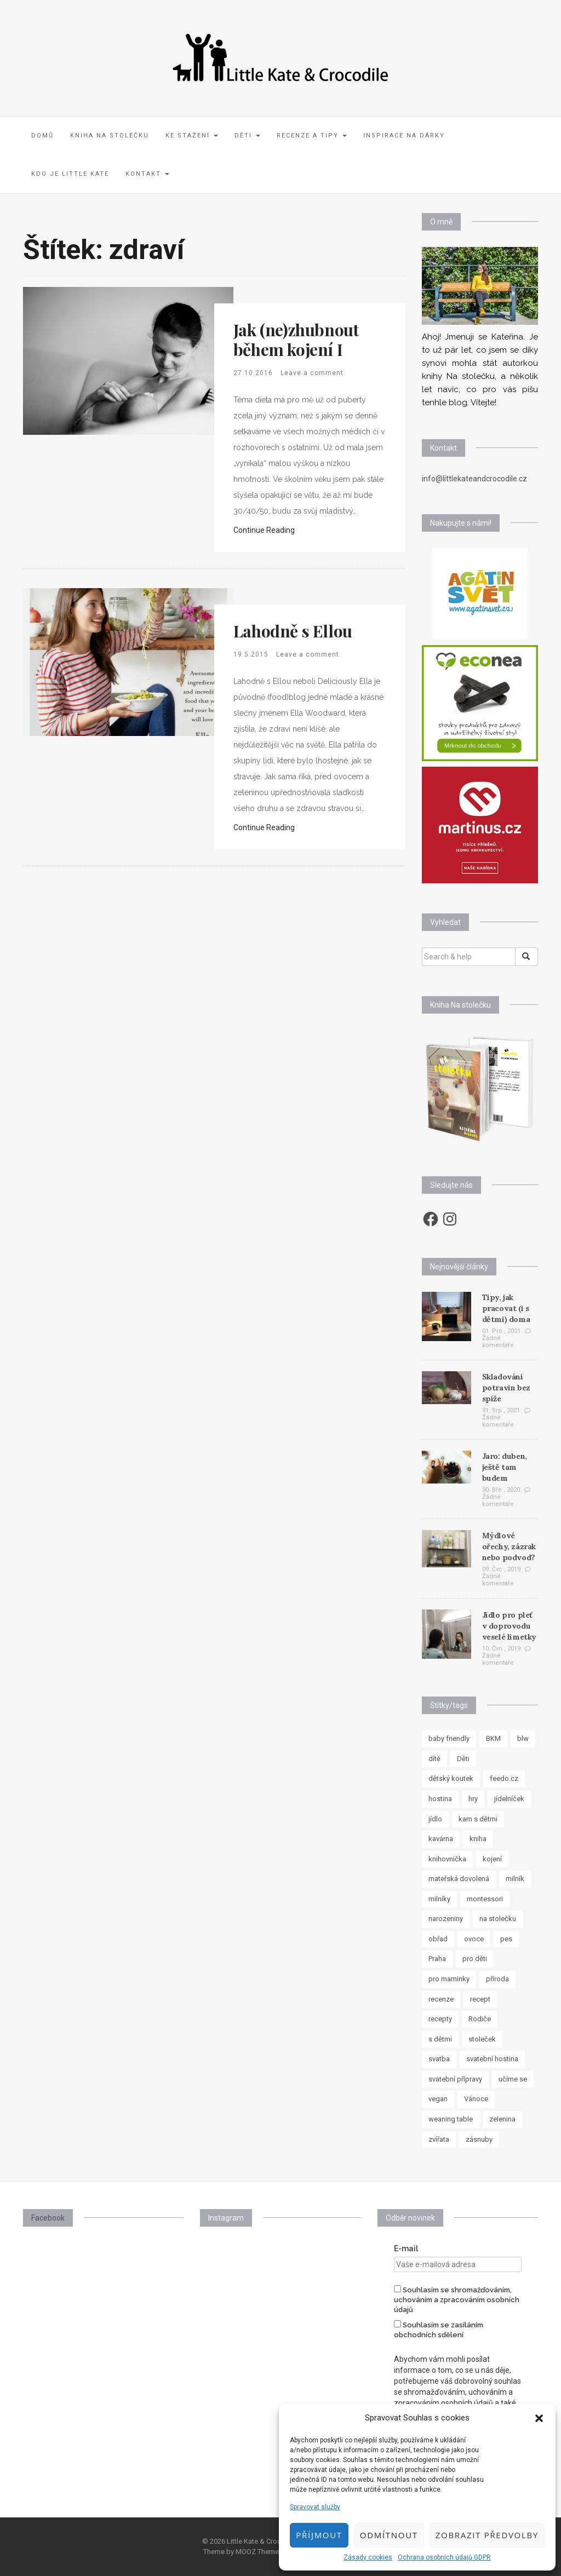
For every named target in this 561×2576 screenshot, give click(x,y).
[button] (539, 2418)
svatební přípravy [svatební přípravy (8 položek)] (455, 2079)
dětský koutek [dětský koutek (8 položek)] (450, 1778)
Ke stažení (191, 135)
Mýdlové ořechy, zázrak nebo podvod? (509, 1546)
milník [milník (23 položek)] (515, 1879)
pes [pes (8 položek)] (506, 1939)
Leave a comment (312, 373)
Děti (247, 135)
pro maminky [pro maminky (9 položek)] (449, 1979)
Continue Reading (264, 530)
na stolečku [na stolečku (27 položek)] (497, 1918)
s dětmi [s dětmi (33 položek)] (440, 2039)
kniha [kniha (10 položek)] (478, 1839)
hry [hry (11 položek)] (473, 1799)
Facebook (48, 2217)
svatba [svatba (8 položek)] (439, 2059)
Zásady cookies (368, 2557)
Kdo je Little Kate (70, 173)
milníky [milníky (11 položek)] (439, 1899)
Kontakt (147, 173)
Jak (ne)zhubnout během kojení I (296, 339)
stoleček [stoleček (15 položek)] (482, 2039)
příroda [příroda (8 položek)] (497, 1979)
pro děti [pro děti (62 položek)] (474, 1958)
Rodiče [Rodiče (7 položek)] (479, 2019)
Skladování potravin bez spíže (506, 1388)
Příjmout (319, 2534)
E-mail (406, 2248)
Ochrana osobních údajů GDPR (444, 2557)
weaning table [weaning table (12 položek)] (450, 2119)
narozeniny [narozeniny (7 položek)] (445, 1918)
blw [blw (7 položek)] (523, 1738)
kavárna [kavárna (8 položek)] (440, 1839)
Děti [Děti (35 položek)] (463, 1759)
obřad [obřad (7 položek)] (438, 1939)
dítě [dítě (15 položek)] (434, 1759)
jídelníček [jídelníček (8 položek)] (509, 1799)
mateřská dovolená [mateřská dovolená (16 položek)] (458, 1879)
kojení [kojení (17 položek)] (492, 1859)
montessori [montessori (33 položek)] (485, 1899)
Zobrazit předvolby (487, 2534)
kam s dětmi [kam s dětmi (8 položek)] (478, 1819)
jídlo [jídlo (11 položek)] (435, 1819)
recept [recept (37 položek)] (480, 1999)
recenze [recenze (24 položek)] (441, 1999)
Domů (42, 135)
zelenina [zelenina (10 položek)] (502, 2119)
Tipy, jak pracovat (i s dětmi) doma (506, 1308)
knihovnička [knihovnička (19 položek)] (447, 1859)
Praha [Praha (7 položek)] (437, 1958)
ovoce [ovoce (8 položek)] (474, 1939)
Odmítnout (389, 2534)
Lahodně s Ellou (292, 631)
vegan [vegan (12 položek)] (438, 2099)
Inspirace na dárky (404, 135)
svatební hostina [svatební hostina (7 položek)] (492, 2059)
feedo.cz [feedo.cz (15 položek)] (504, 1778)
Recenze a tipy (312, 135)
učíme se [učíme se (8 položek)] (513, 2079)
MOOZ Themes (259, 2552)
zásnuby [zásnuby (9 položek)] (479, 2139)
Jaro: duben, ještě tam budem (504, 1467)
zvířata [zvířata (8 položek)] (438, 2139)
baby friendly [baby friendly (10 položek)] (449, 1738)
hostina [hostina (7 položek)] (440, 1799)
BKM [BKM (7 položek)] (493, 1738)
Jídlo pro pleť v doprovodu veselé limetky (509, 1626)
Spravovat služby (315, 2507)
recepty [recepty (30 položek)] (440, 2019)
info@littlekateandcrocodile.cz (474, 478)
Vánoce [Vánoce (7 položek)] (476, 2099)
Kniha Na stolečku (109, 135)
